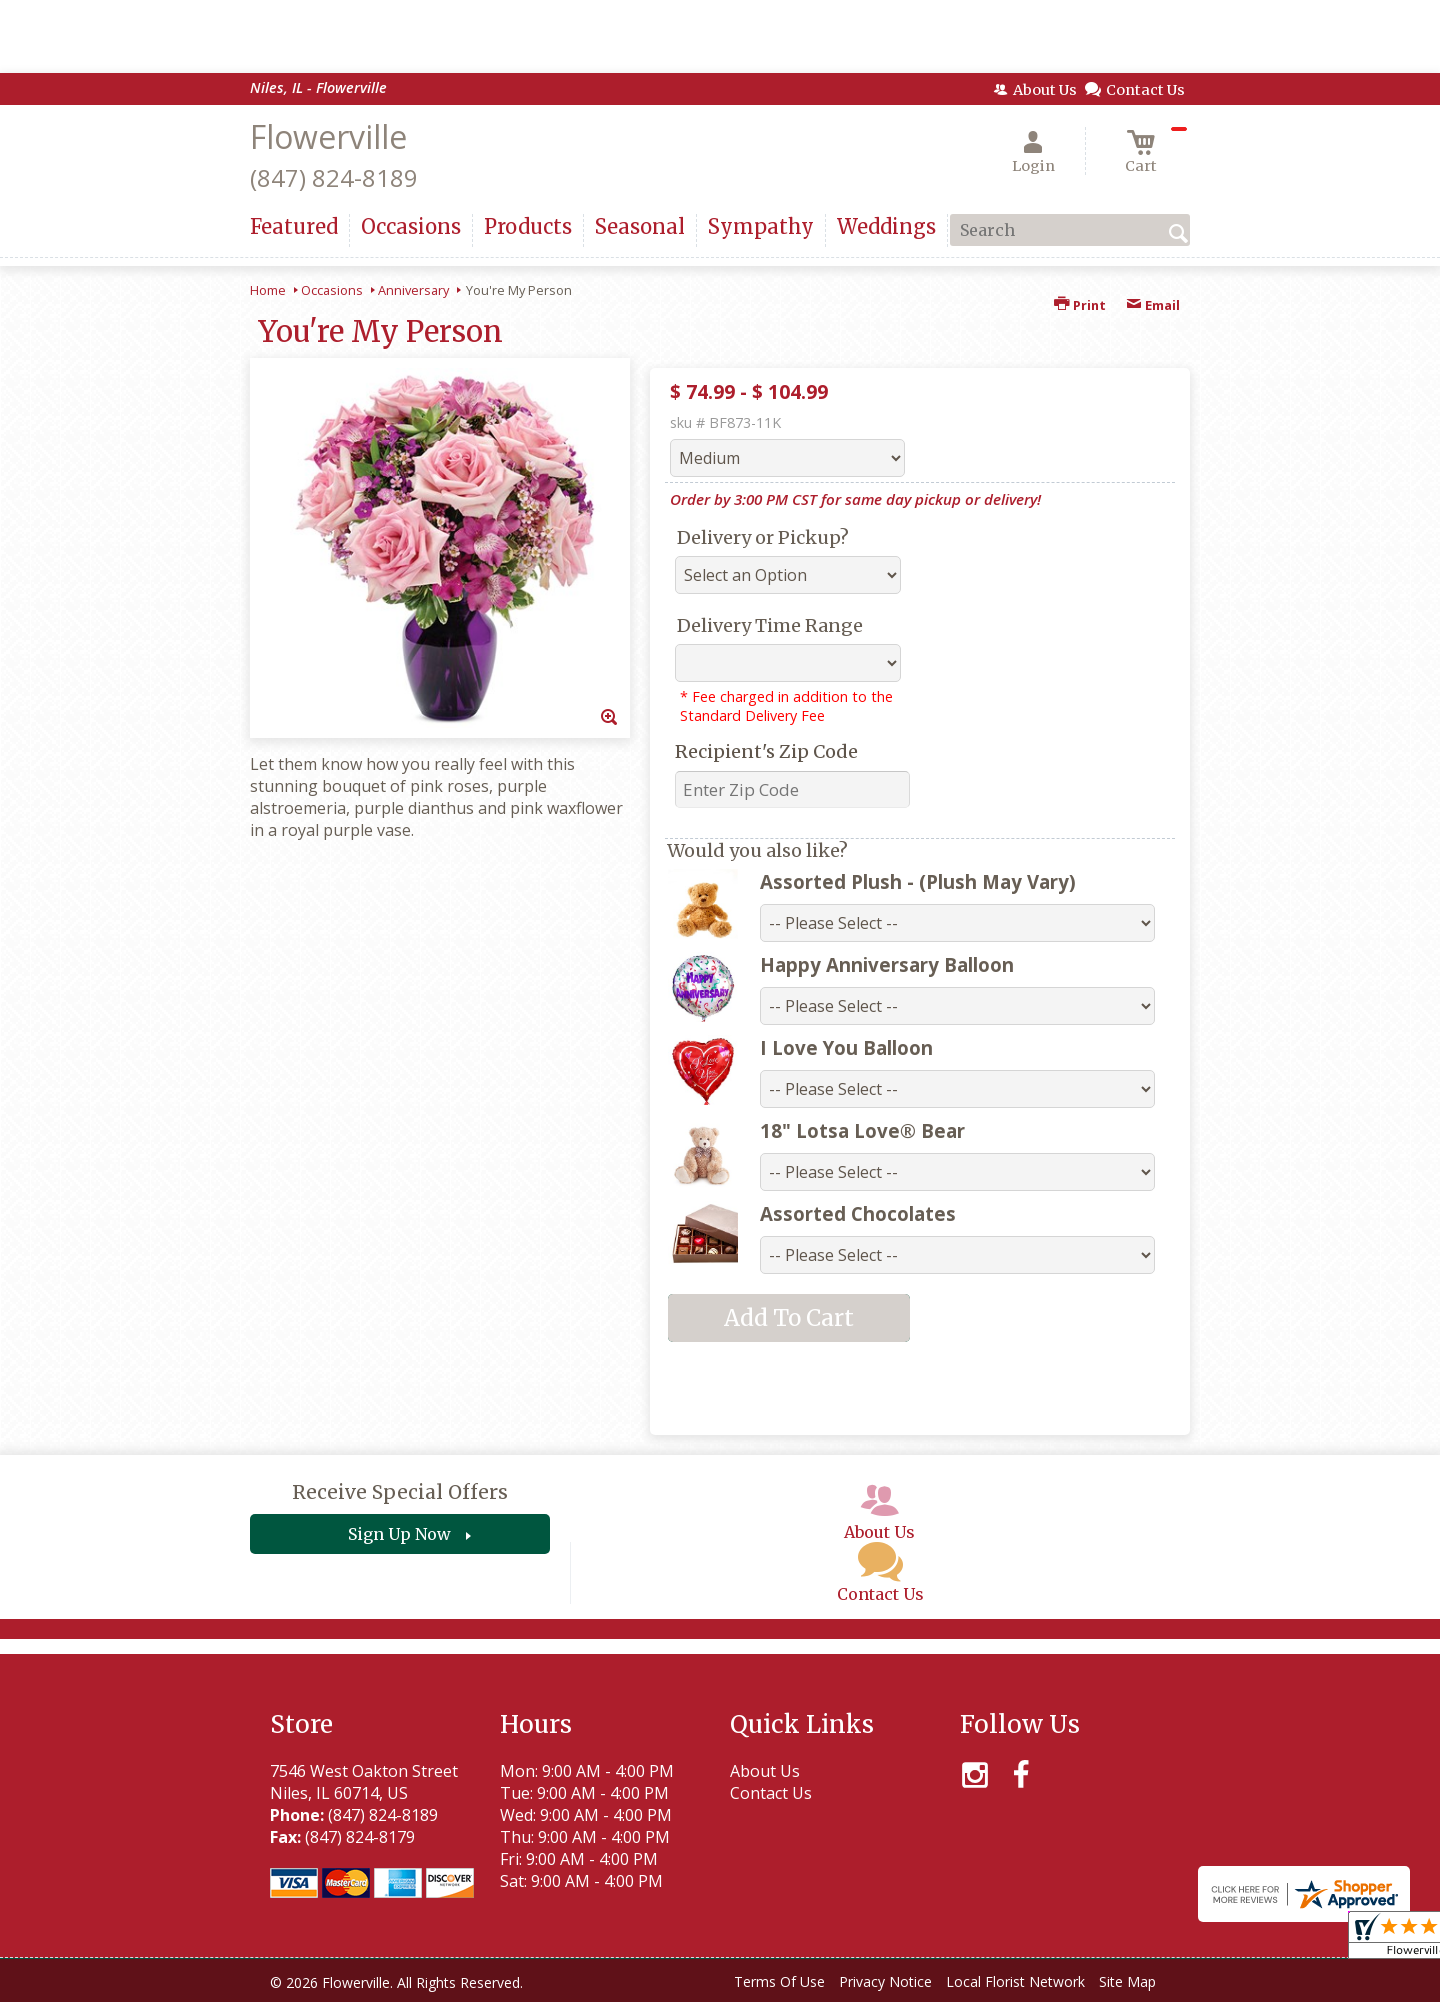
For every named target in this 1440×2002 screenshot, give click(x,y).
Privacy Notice (885, 1981)
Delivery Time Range (770, 625)
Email (1153, 305)
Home (268, 290)
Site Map (1127, 1981)
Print (1080, 305)
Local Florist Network (1015, 1981)
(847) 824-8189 (334, 177)
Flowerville (328, 136)
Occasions (332, 290)
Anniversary (413, 290)
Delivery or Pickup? (763, 537)
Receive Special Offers (400, 1492)
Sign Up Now (399, 1534)
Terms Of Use (779, 1981)
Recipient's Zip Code (766, 751)
